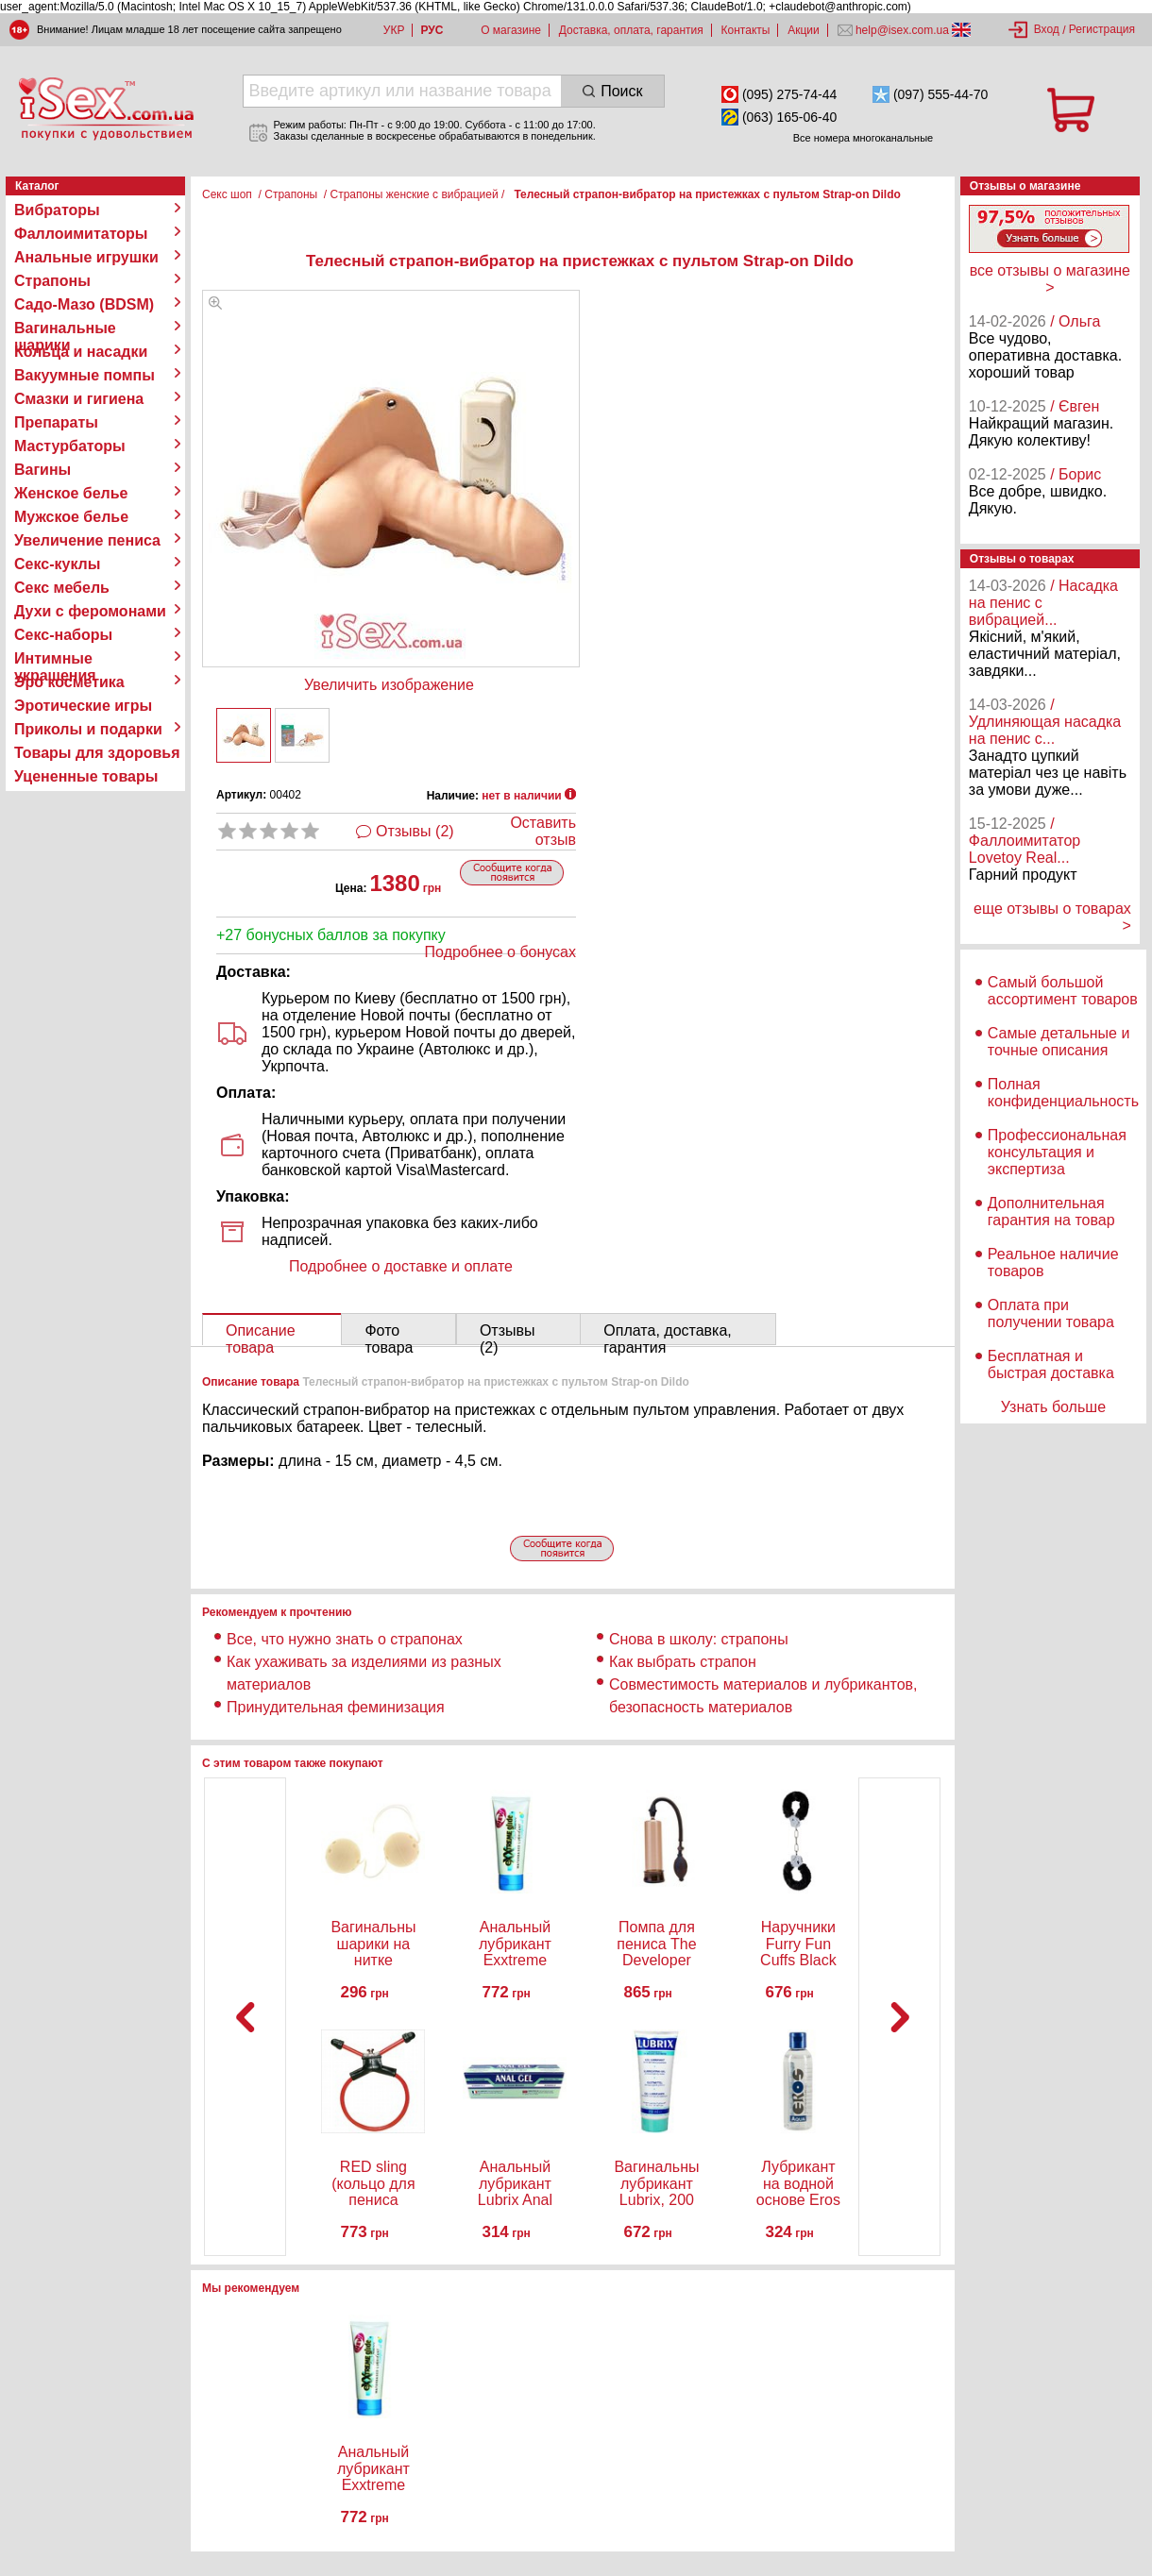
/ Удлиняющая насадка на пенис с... (1045, 722)
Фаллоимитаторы (81, 234)
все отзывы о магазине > (1050, 278)
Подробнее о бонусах (500, 952)
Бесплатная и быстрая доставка (1051, 1364)
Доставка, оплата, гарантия (631, 30)
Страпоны (52, 281)
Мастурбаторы (70, 446)
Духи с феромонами (90, 611)
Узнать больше (1053, 1407)
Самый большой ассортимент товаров (1063, 990)
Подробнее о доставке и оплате (401, 1266)
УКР (394, 30)
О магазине (511, 30)
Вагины (42, 470)
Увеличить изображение (389, 685)
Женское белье (71, 493)
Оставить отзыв (543, 831)
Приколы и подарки (88, 729)
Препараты (56, 422)
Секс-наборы (63, 635)
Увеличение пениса (87, 540)
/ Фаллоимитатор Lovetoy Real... (1024, 841)
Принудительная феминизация (336, 1707)
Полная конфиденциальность (1063, 1092)
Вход (1046, 29)
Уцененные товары (86, 776)
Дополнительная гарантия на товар (1051, 1211)
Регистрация (1102, 29)
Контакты (746, 30)
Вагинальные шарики (65, 328)
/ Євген (1074, 406)
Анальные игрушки (86, 257)
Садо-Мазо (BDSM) (84, 304)
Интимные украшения (55, 658)
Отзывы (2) (415, 831)
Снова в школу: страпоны (698, 1639)
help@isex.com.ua (903, 30)
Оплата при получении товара (1051, 1313)
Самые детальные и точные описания (1059, 1041)
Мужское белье (71, 517)
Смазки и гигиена (79, 399)
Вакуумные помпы (84, 375)
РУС (431, 30)
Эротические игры (83, 706)
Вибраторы (57, 210)
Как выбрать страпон (682, 1662)
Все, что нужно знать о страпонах (345, 1639)
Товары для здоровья (96, 753)
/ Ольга (1075, 321)
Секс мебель (62, 588)
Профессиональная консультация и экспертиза (1057, 1152)
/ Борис (1075, 474)
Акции (804, 30)
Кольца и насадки (80, 352)
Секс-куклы (57, 564)
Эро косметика (69, 682)
